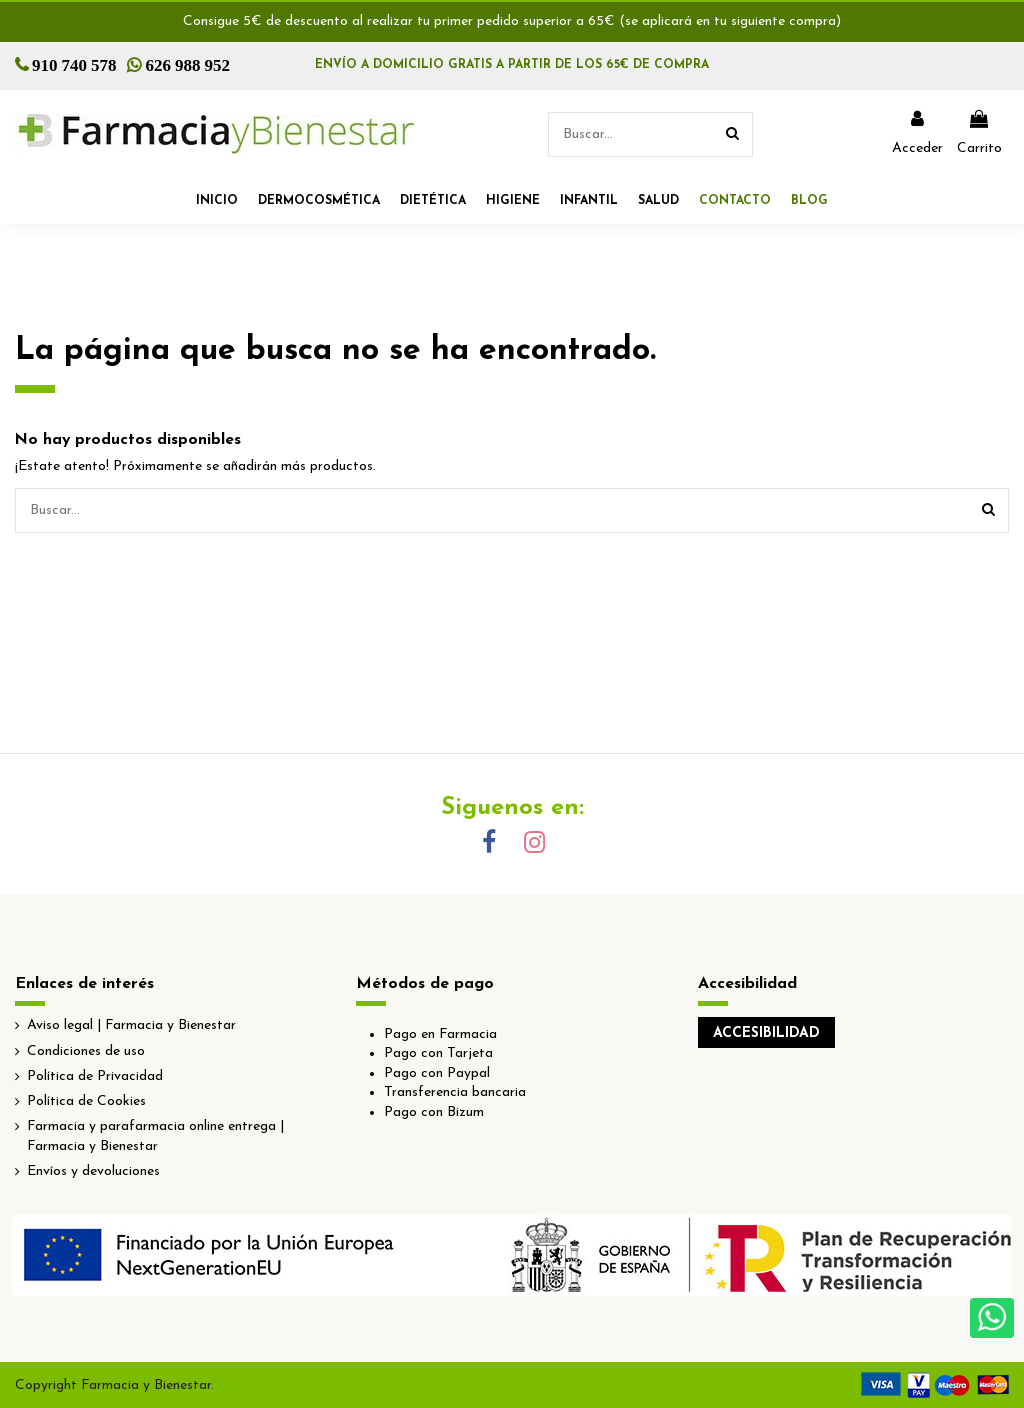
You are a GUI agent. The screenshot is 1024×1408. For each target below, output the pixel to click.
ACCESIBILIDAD (766, 1033)
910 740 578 (74, 64)
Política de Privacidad (95, 1076)
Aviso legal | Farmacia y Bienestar (131, 1025)
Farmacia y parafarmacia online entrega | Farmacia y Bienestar (155, 1136)
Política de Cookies (86, 1101)
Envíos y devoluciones (93, 1171)
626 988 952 (188, 64)
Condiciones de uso (86, 1051)
